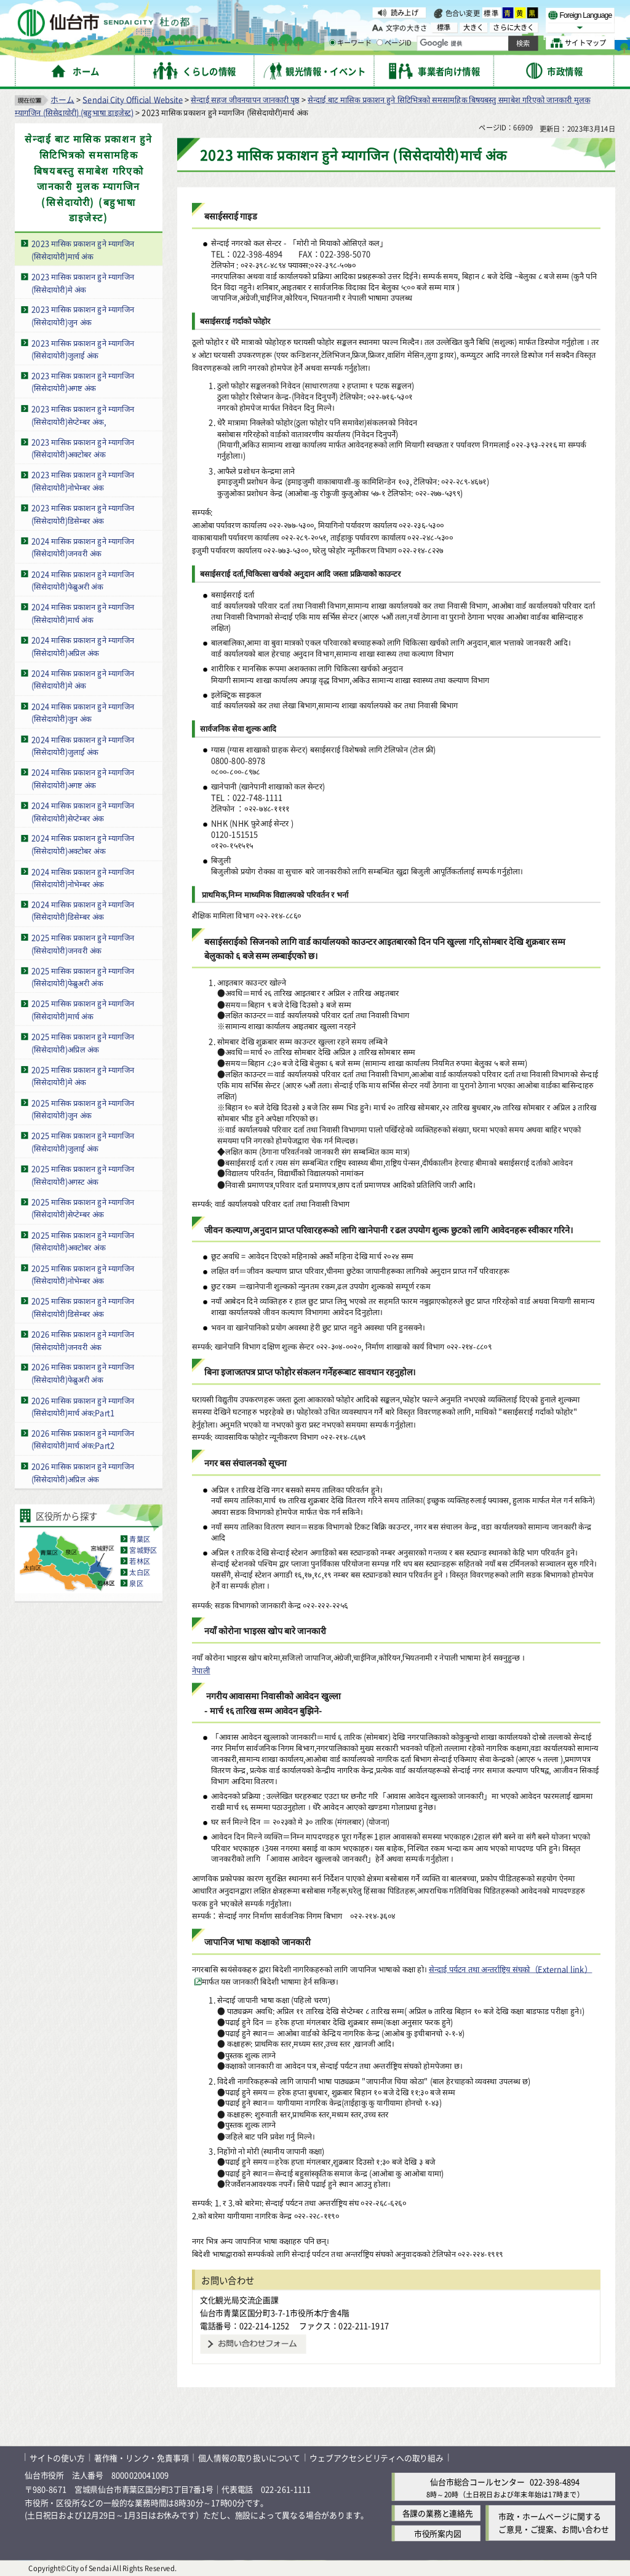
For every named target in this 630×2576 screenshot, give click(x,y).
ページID (394, 43)
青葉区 (139, 1538)
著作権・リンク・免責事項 (141, 2457)
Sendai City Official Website (132, 99)
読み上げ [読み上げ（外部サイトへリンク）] (404, 12)
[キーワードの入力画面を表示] (332, 42)
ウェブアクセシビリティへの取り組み (376, 2457)
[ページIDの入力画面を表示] (380, 42)
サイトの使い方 (57, 2457)
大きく (473, 27)
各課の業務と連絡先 (437, 2513)
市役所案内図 (437, 2533)
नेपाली (201, 1669)
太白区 (139, 1571)
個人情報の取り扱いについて (249, 2457)
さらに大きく (513, 27)
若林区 (139, 1560)
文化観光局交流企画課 (239, 2299)
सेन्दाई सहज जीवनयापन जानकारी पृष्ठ (245, 99)
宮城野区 (143, 1549)
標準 (492, 13)
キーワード (350, 43)
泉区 (136, 1582)
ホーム (62, 99)
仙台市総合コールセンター (477, 2481)
